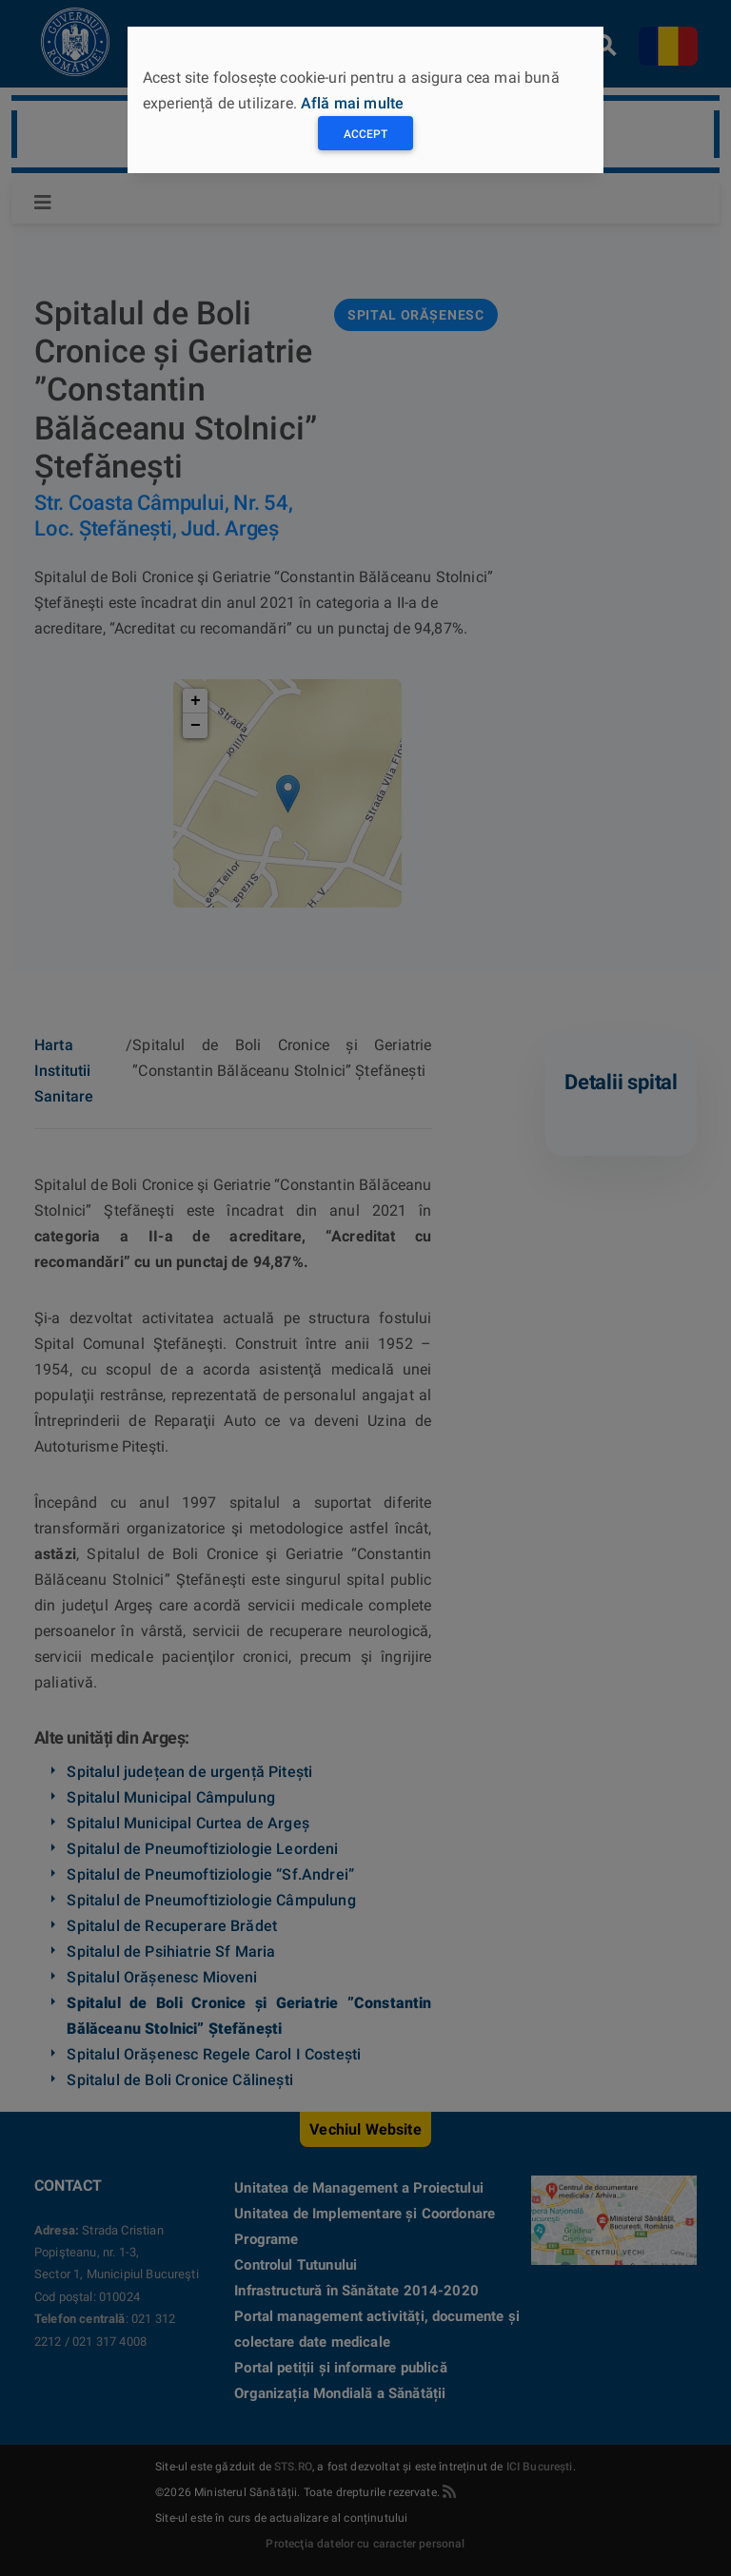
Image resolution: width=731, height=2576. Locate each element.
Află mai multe (352, 103)
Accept (365, 134)
